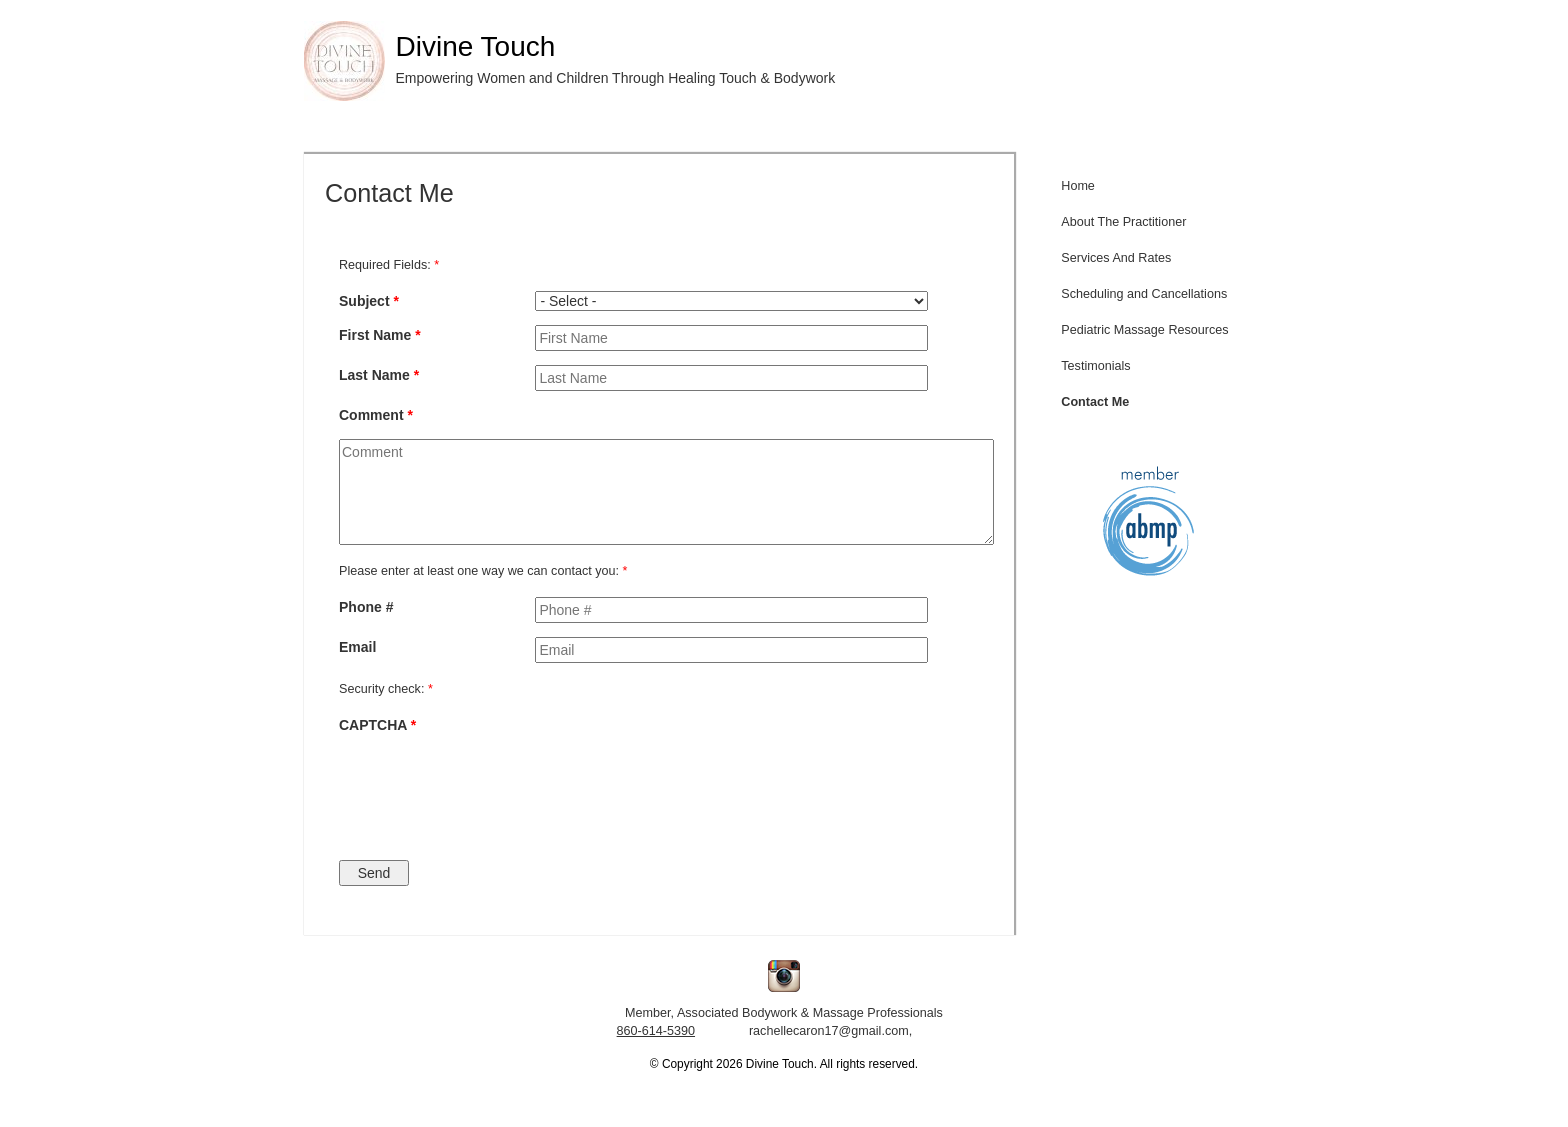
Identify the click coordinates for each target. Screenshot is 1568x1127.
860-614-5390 (656, 1031)
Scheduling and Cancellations (1144, 294)
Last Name (379, 375)
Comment (376, 415)
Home (1078, 186)
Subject (369, 301)
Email (357, 647)
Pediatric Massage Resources (1144, 330)
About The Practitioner (1123, 222)
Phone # (366, 607)
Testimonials (1095, 366)
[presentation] (617, 787)
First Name (380, 335)
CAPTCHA (377, 725)
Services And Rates (1116, 258)
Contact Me (1095, 402)
